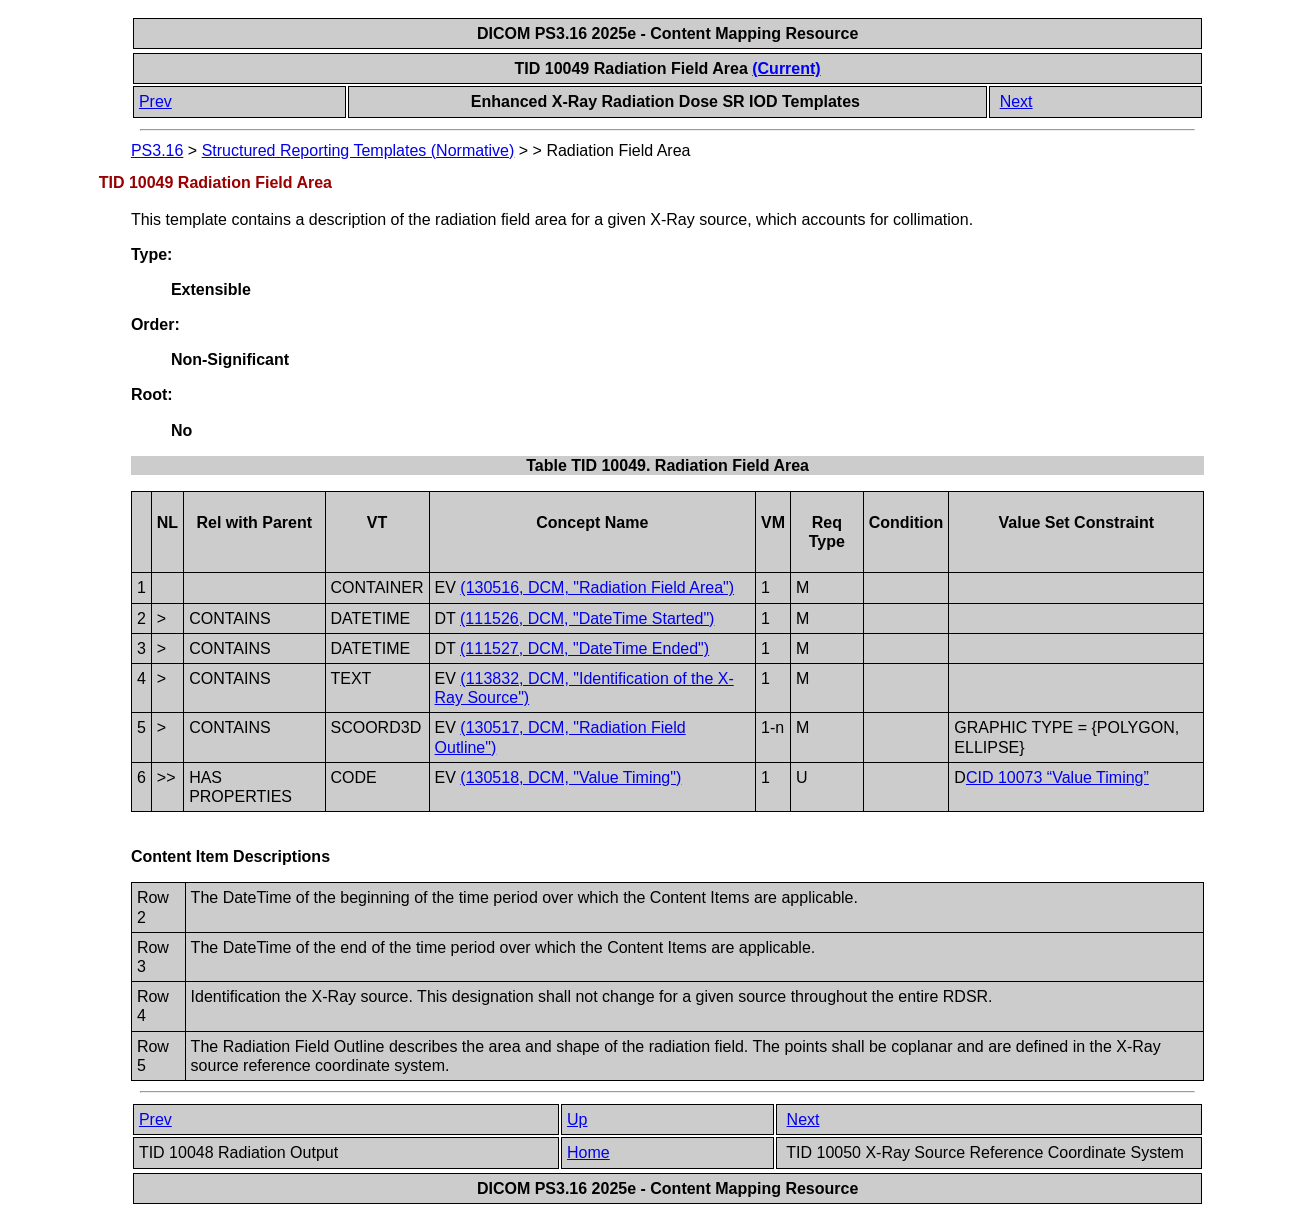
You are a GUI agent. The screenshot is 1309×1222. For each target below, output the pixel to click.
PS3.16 (157, 150)
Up (577, 1119)
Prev (155, 101)
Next (1016, 101)
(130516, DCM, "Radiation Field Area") (597, 587)
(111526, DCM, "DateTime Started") (587, 618)
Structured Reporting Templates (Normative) (358, 150)
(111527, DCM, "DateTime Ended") (584, 648)
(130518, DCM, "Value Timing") (570, 777)
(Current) (786, 68)
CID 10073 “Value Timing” (1057, 777)
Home (588, 1152)
